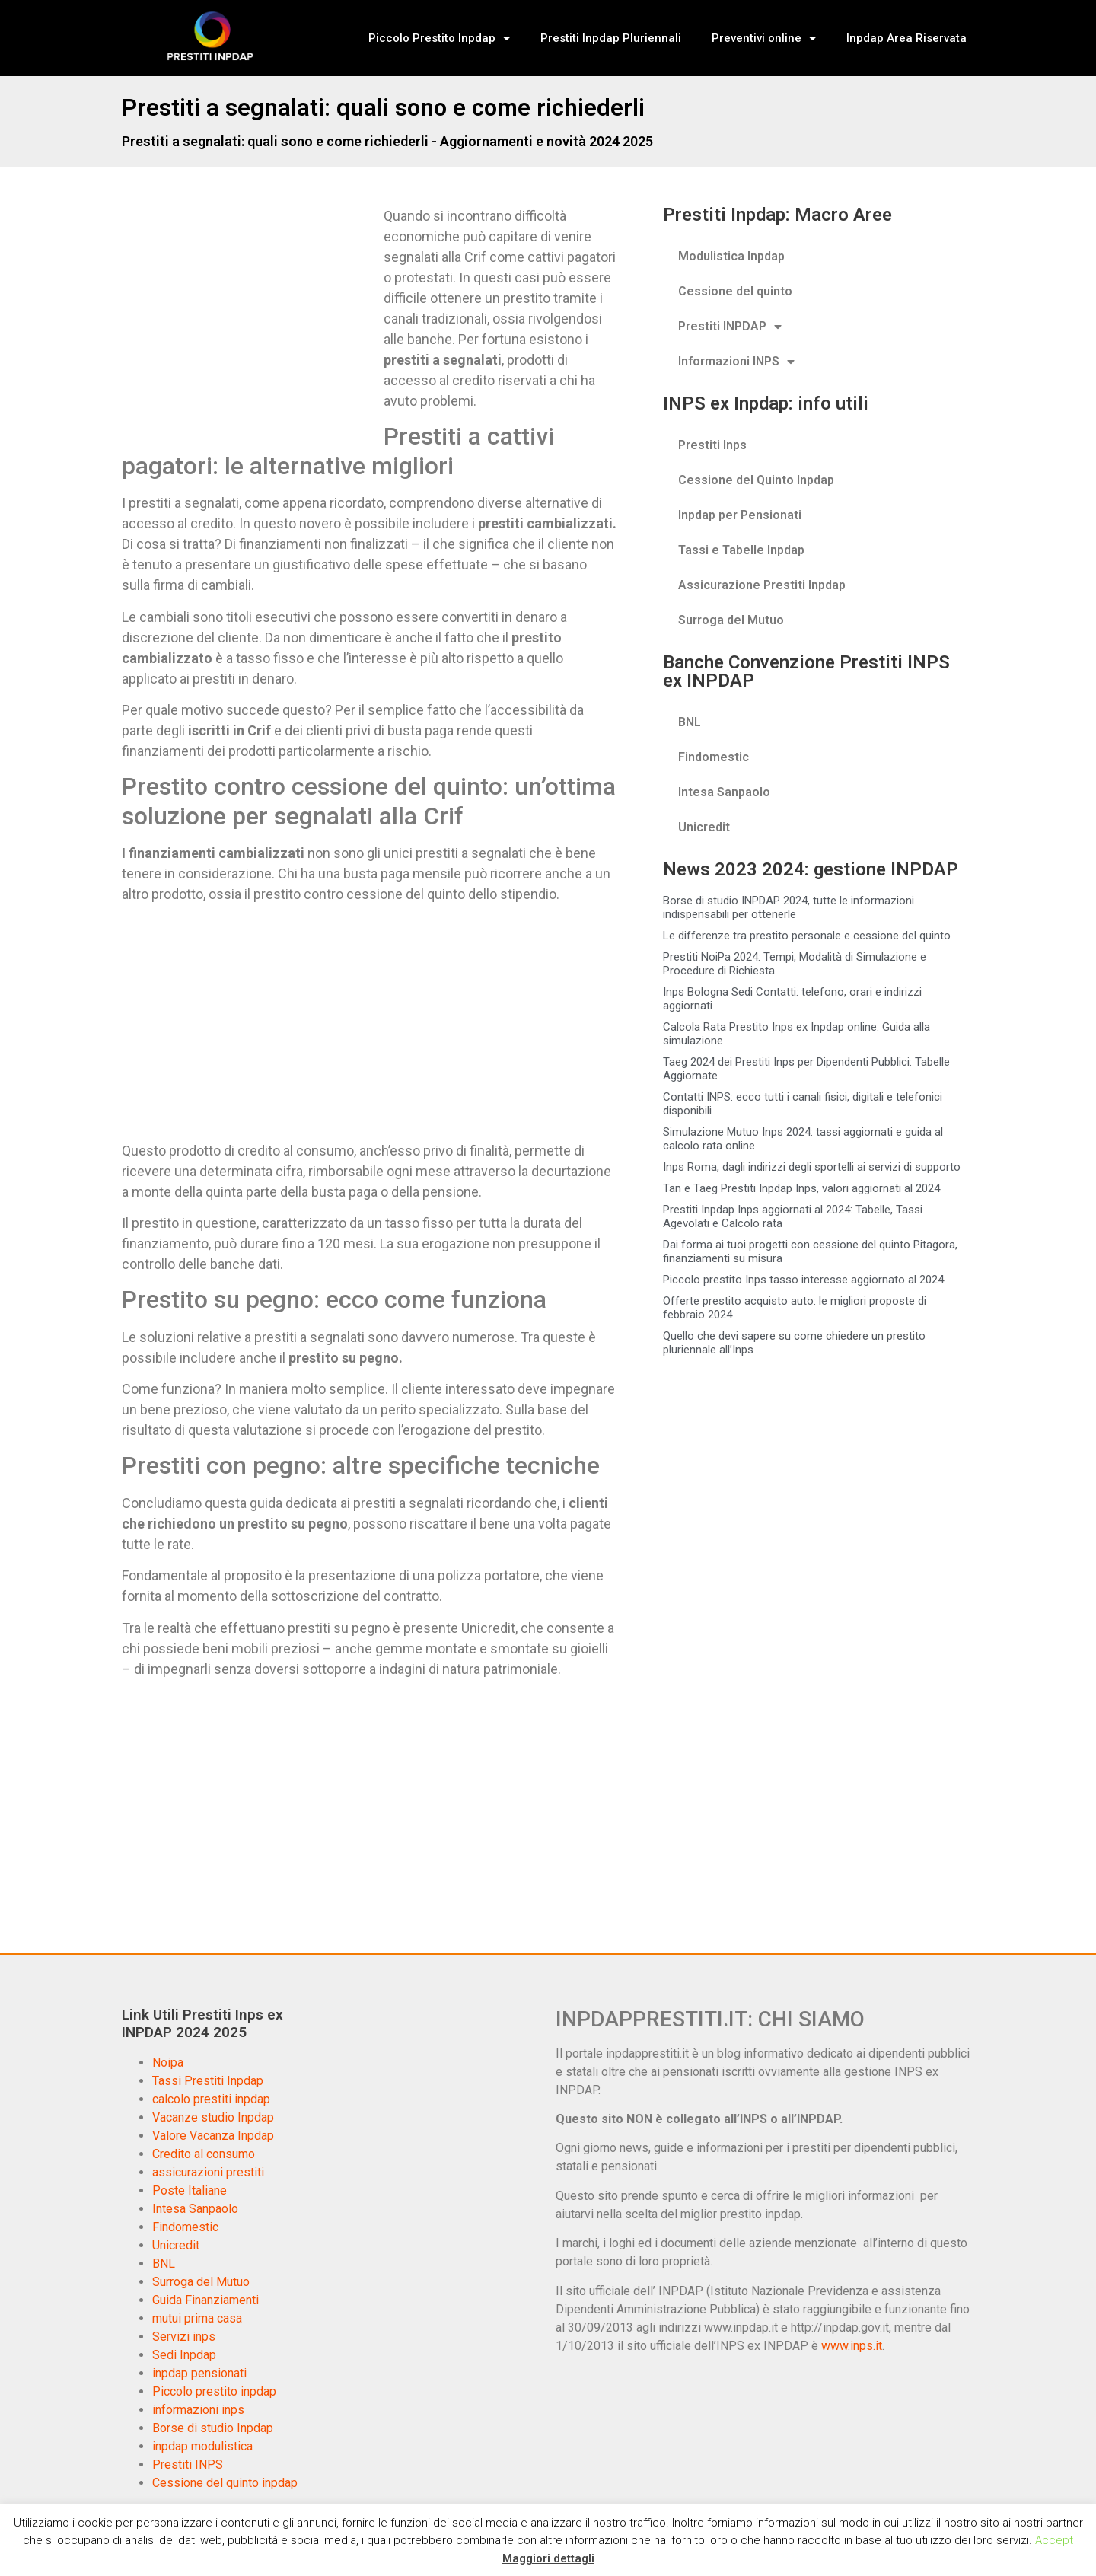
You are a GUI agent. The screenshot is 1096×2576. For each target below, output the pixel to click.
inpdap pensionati (199, 2373)
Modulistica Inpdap (731, 256)
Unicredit (704, 827)
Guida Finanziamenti (205, 2300)
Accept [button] (1054, 2540)
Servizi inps (183, 2336)
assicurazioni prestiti (208, 2172)
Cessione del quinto (735, 291)
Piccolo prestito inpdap (214, 2391)
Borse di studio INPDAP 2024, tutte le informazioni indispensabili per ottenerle (788, 907)
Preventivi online (764, 38)
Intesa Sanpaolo (724, 792)
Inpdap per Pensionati (739, 515)
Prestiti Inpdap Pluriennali (610, 38)
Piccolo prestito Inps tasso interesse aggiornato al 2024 (803, 1279)
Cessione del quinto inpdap (225, 2483)
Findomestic (713, 757)
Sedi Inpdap (184, 2355)
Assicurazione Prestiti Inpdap (762, 585)
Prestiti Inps (712, 445)
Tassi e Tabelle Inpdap (741, 550)
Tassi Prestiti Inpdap (207, 2081)
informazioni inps (198, 2409)
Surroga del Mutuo (731, 620)
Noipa (167, 2062)
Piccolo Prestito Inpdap (439, 38)
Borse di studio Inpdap (212, 2428)
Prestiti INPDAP (730, 326)
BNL (689, 722)
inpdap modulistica (202, 2446)
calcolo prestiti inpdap (211, 2099)
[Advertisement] (250, 318)
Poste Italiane (189, 2190)
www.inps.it (851, 2345)
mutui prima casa (197, 2318)
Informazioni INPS (736, 361)
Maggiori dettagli (548, 2558)
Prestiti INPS (187, 2464)
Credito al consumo (203, 2154)
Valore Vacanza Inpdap (213, 2135)
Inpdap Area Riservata (906, 38)
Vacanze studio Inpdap (213, 2117)
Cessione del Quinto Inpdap (756, 480)
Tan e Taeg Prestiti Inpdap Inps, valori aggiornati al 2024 (801, 1188)
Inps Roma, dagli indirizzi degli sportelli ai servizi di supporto (812, 1167)
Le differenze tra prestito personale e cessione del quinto (807, 935)
